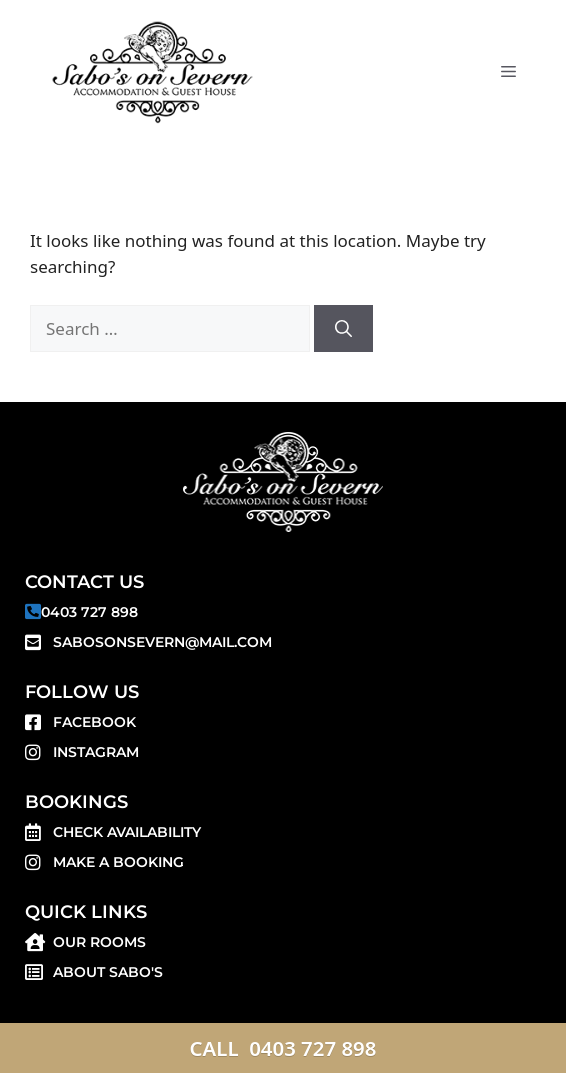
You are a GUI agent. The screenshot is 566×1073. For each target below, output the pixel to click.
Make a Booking (118, 862)
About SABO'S (108, 972)
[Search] (343, 329)
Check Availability (127, 832)
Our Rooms (99, 942)
